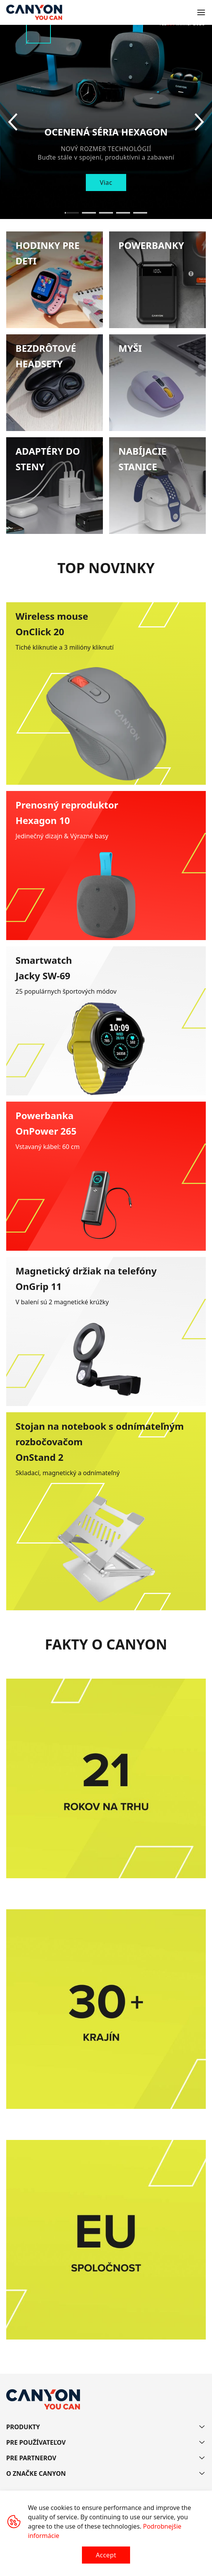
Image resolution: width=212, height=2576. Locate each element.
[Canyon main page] (34, 12)
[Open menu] (201, 12)
